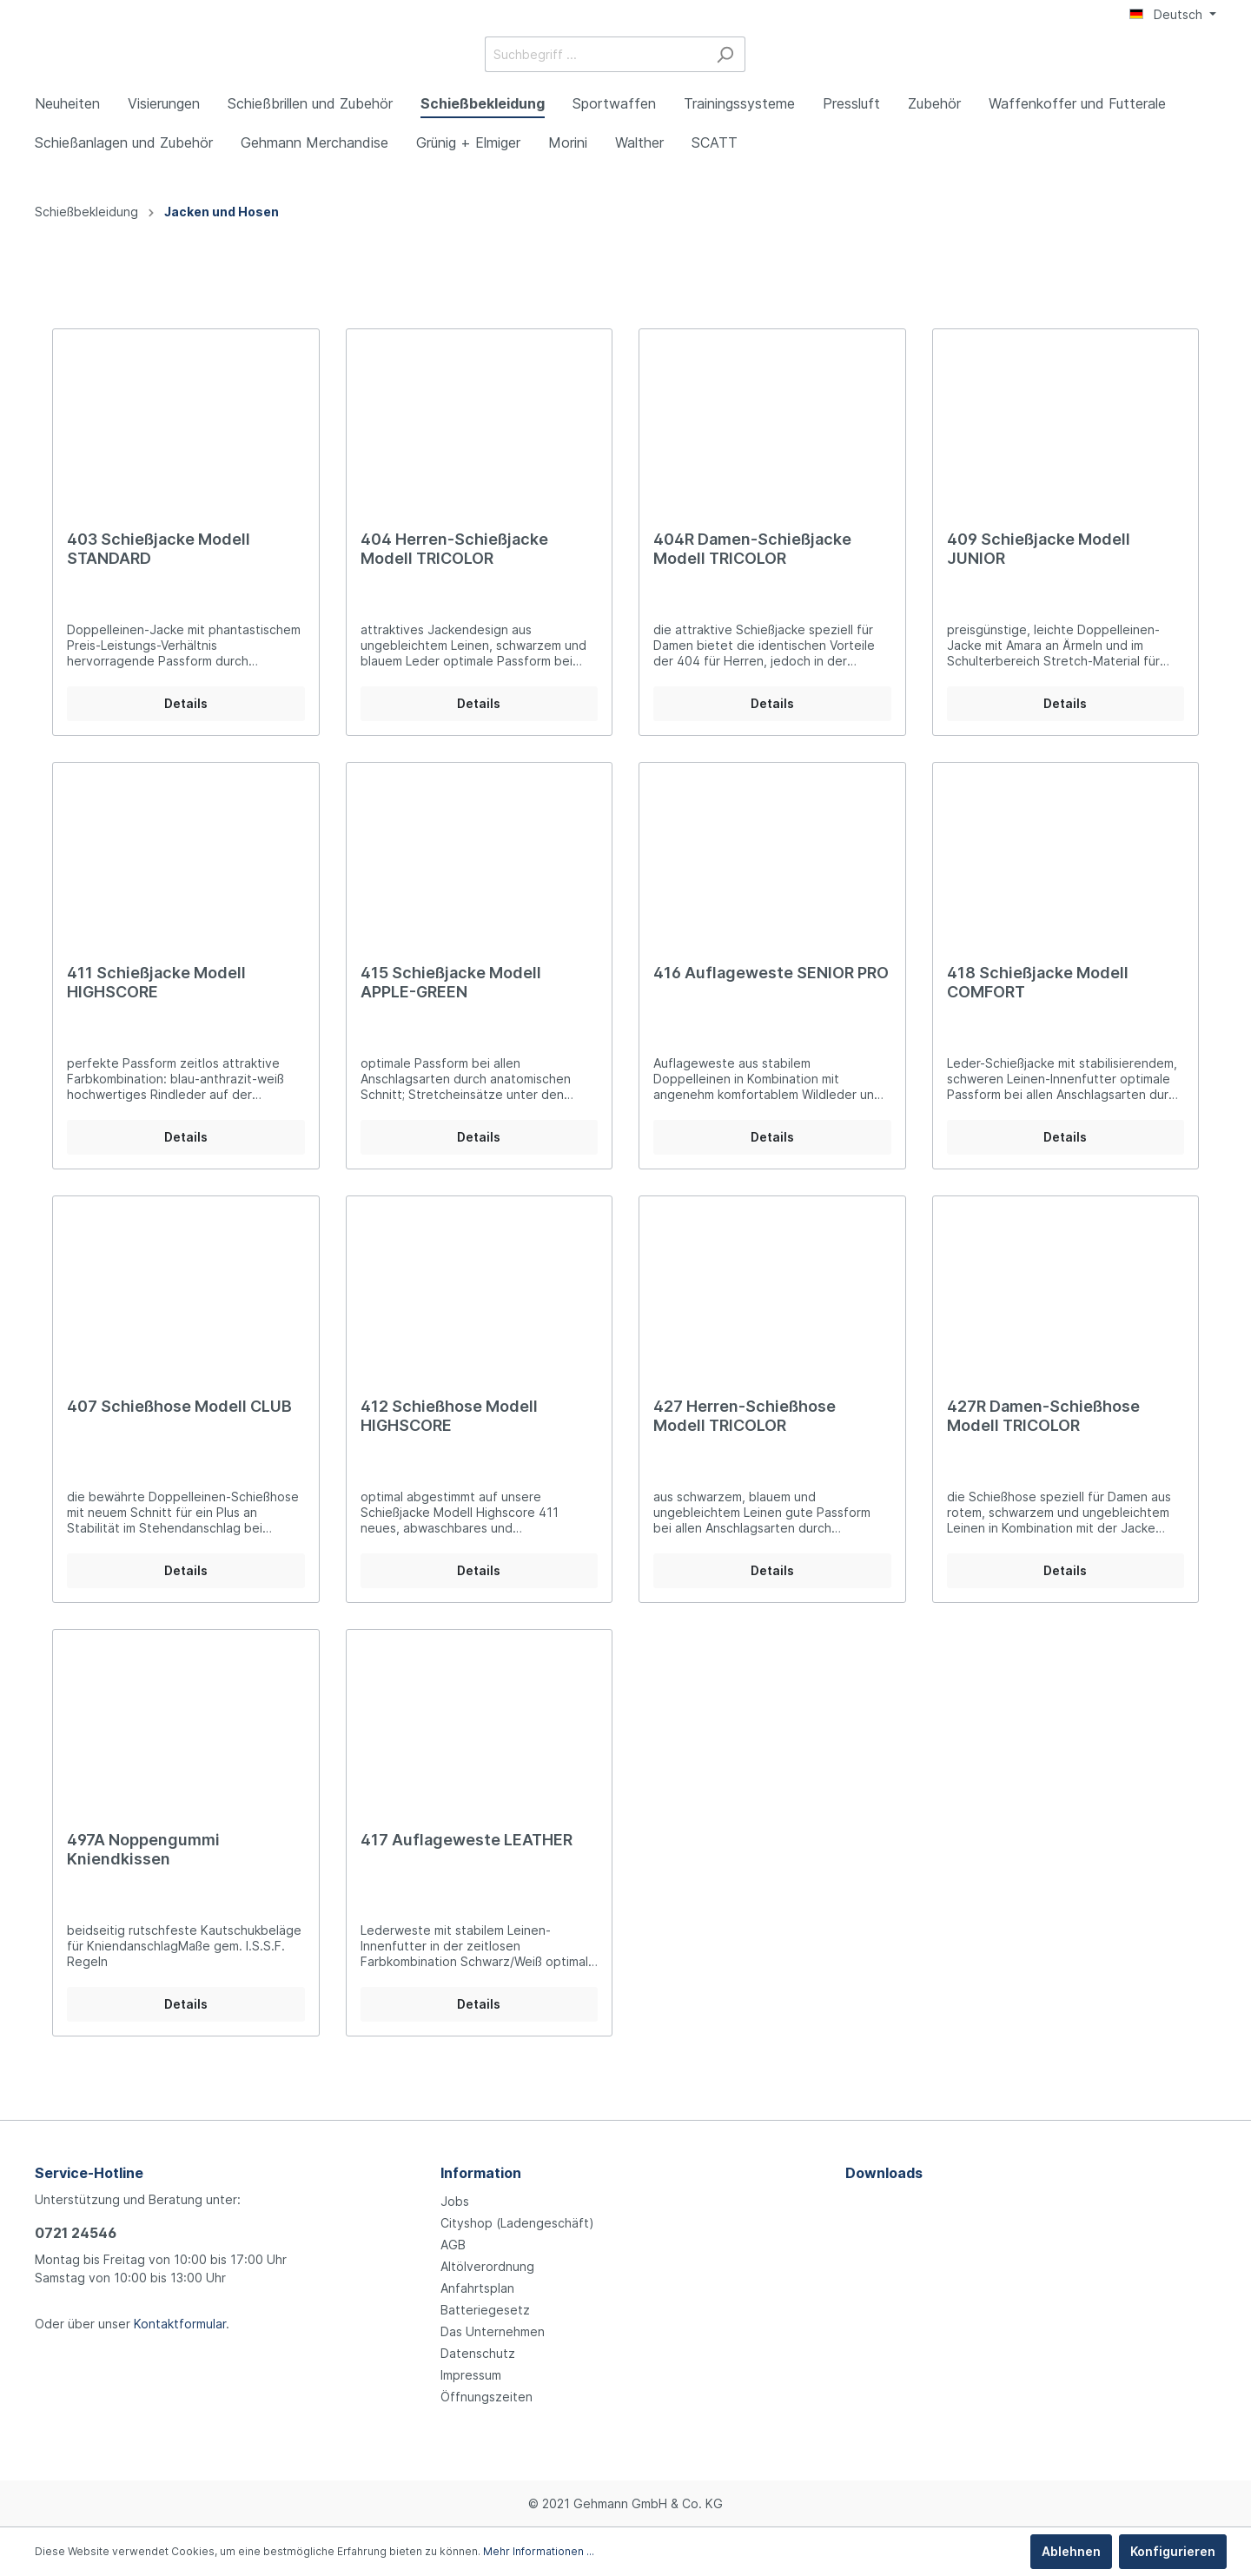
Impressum (470, 2374)
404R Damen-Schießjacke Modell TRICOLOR (752, 571)
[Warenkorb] (1205, 67)
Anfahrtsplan (477, 2288)
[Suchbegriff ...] (725, 65)
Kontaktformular (180, 2323)
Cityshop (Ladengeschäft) (517, 2222)
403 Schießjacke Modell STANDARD (158, 571)
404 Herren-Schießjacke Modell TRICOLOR (454, 571)
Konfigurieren (1172, 2551)
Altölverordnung (487, 2266)
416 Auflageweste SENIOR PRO (771, 995)
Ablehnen (1071, 2551)
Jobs (454, 2201)
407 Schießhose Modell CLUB (179, 1429)
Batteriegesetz (485, 2309)
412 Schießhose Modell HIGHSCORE (449, 1438)
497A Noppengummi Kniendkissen (143, 1872)
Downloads (884, 2173)
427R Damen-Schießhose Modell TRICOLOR (1043, 1438)
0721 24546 (75, 2233)
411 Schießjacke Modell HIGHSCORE (156, 1004)
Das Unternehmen (492, 2331)
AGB (453, 2244)
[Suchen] (855, 65)
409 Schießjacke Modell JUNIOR (1038, 571)
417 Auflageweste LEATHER (467, 1862)
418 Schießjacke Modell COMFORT (1038, 1004)
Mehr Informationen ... (538, 2551)
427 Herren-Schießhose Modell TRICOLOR (744, 1438)
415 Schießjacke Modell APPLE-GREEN (451, 1004)
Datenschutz (477, 2353)
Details (186, 725)
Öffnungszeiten (486, 2396)
